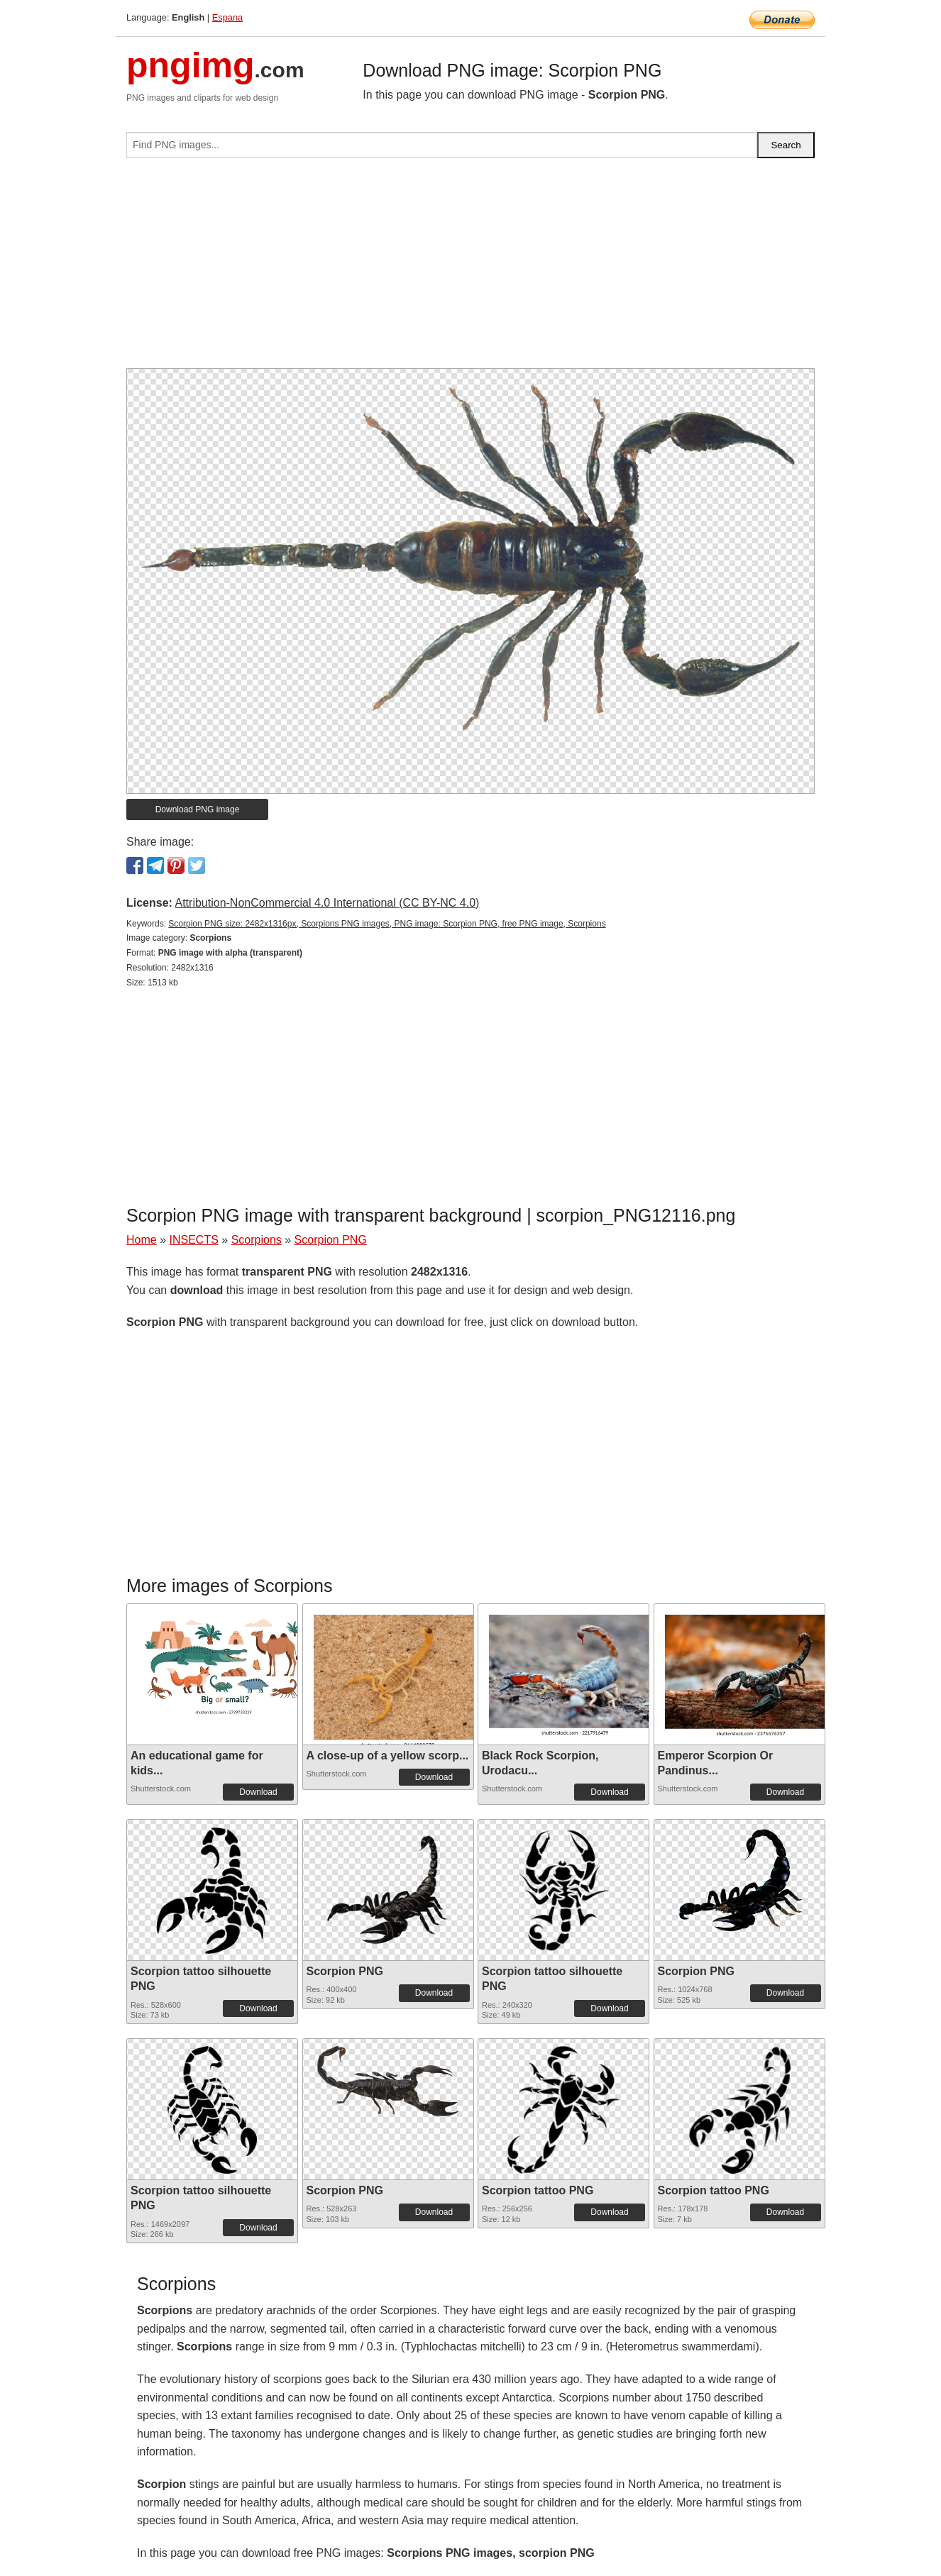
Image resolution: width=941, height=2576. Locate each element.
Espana (227, 17)
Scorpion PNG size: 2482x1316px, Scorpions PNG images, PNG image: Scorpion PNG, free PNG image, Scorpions (386, 924)
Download (258, 1792)
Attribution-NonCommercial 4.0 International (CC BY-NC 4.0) (327, 903)
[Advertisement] (470, 269)
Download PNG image (197, 809)
